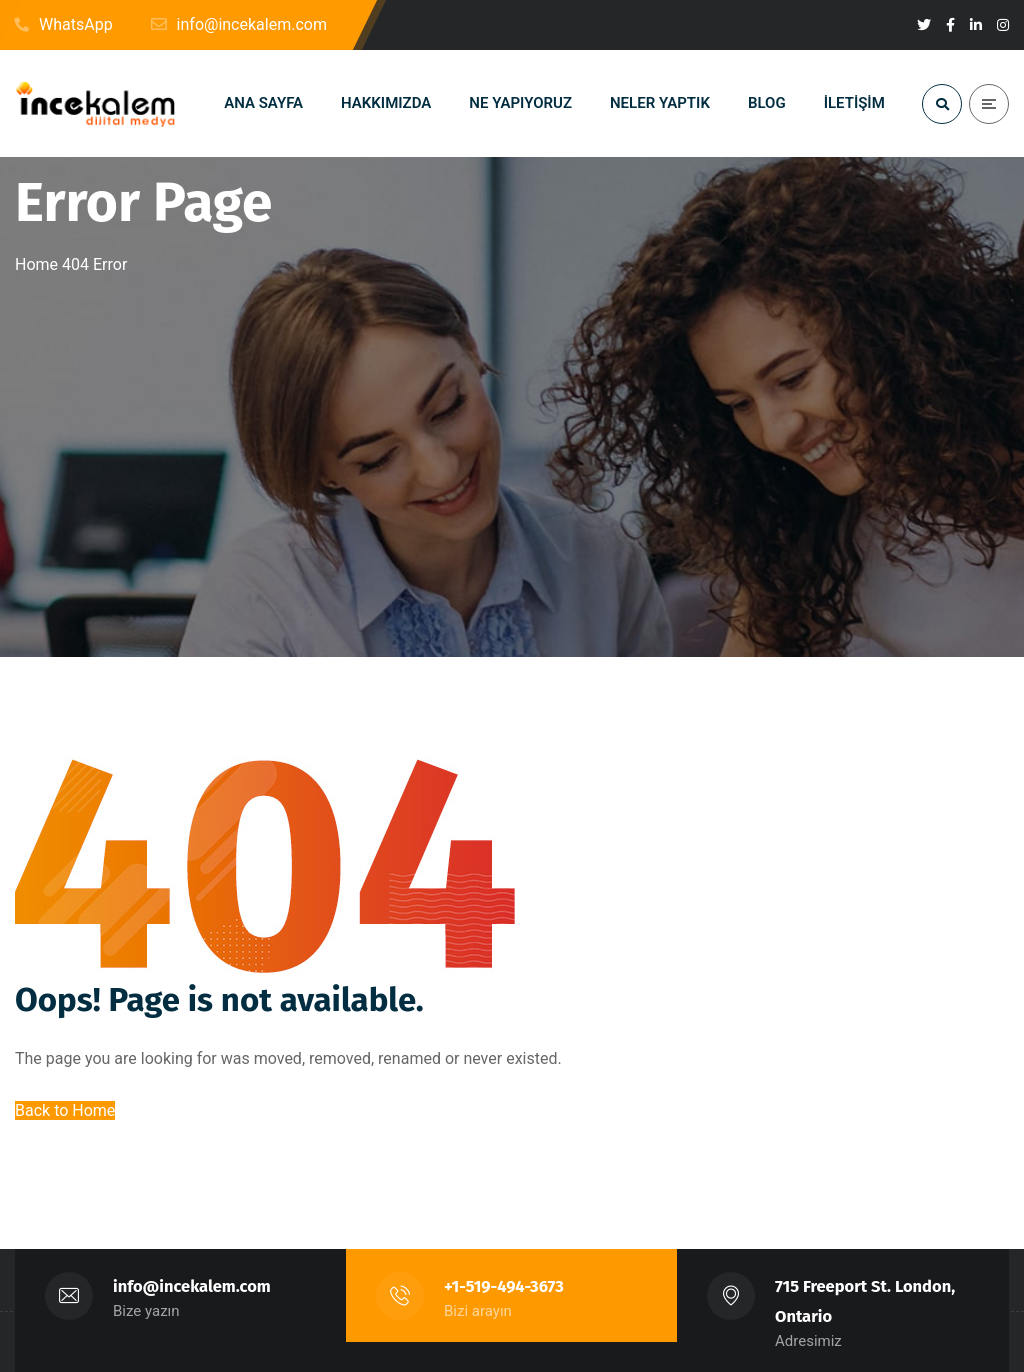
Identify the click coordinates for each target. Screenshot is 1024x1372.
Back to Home (65, 1110)
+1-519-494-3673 (504, 1286)
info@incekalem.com (192, 1286)
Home (36, 264)
